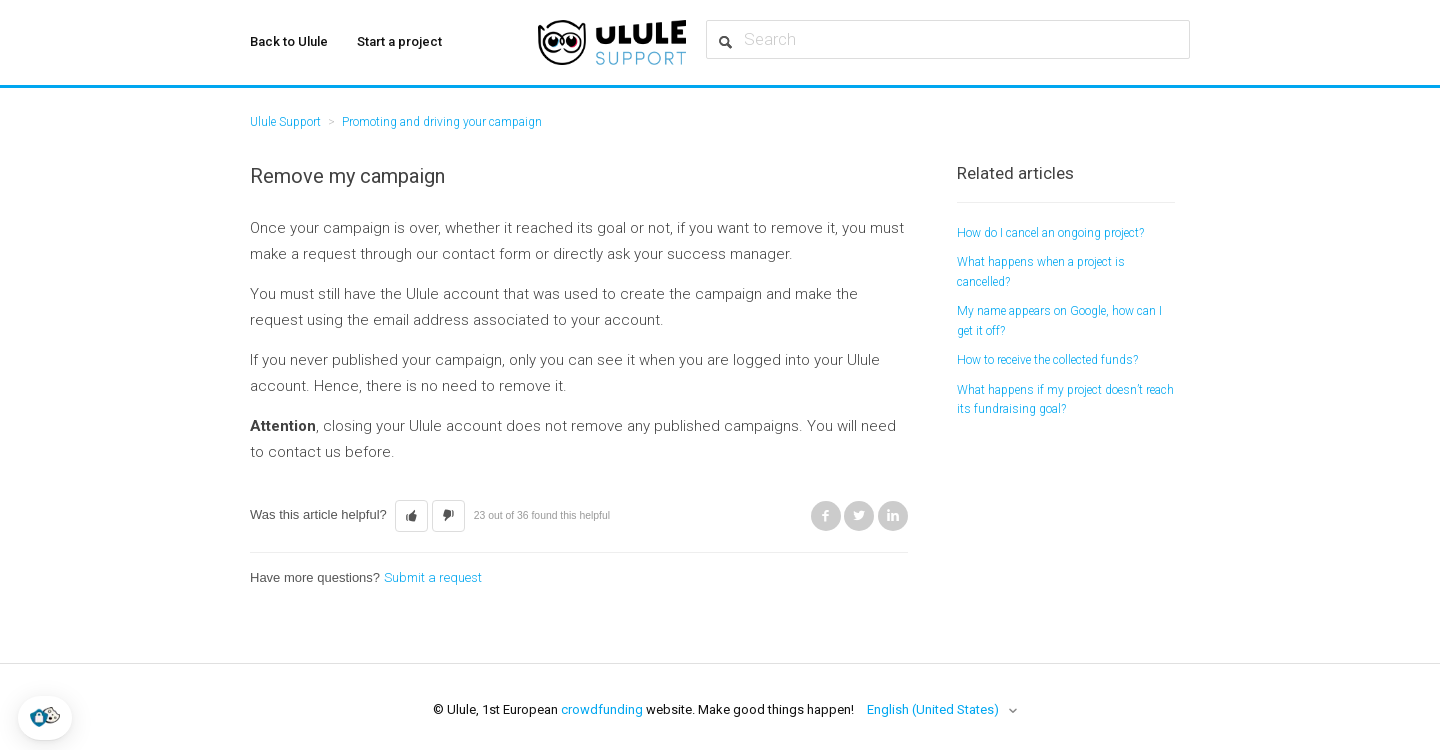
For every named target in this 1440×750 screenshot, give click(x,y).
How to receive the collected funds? (1047, 360)
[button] (45, 718)
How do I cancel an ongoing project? (1050, 233)
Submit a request (433, 577)
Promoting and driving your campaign (442, 122)
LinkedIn (893, 516)
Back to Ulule (289, 41)
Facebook (826, 516)
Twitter (859, 516)
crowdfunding (602, 709)
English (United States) (934, 709)
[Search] (948, 39)
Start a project (399, 41)
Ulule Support (285, 122)
